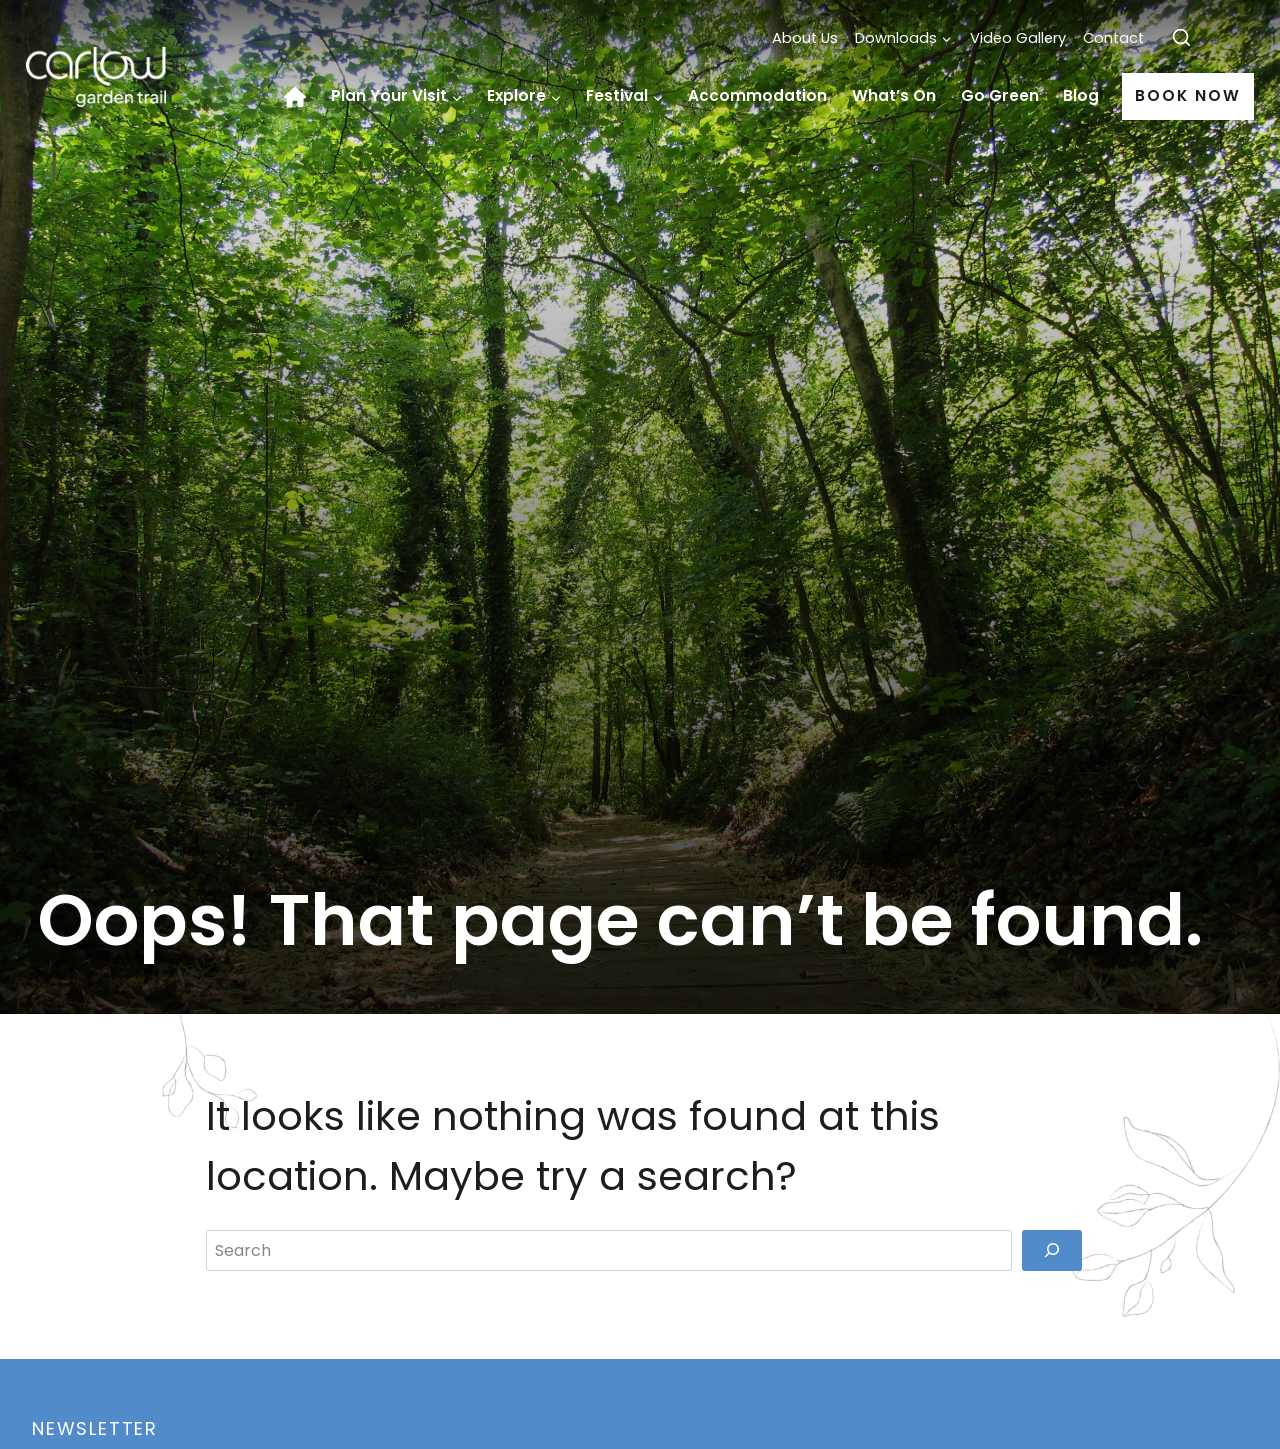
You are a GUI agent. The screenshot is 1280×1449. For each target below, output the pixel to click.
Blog (1081, 95)
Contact (1113, 38)
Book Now (1187, 95)
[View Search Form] (1181, 38)
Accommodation (757, 95)
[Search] (1052, 1250)
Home (301, 97)
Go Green (1000, 95)
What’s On (894, 95)
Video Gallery (1018, 38)
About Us (805, 38)
